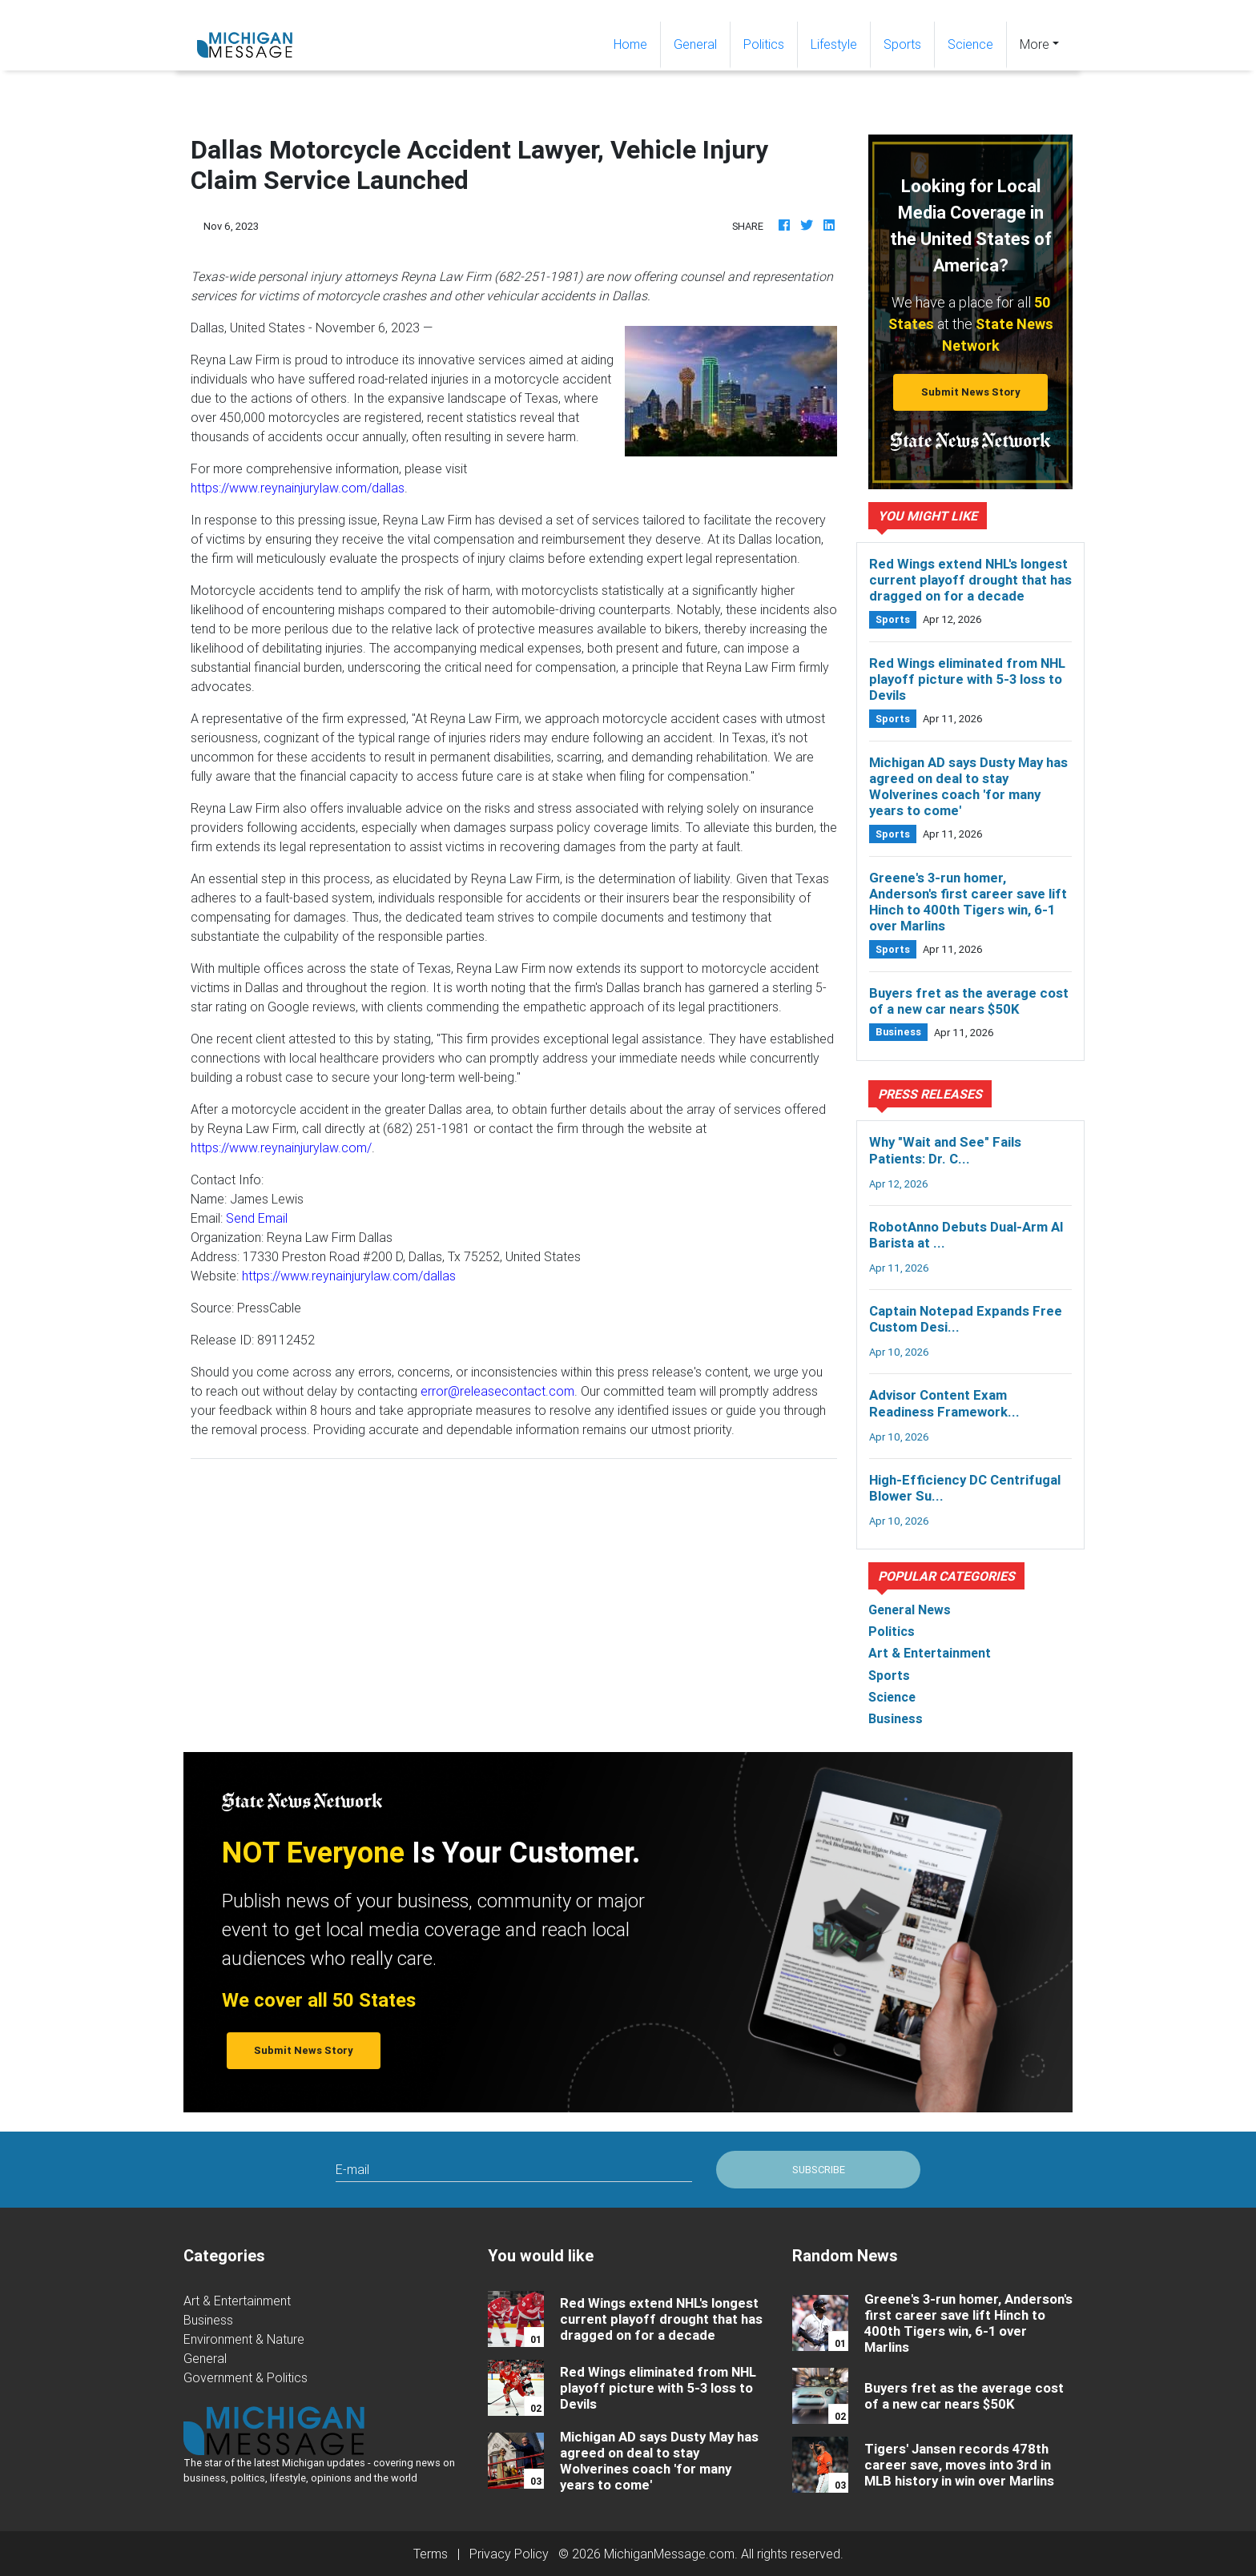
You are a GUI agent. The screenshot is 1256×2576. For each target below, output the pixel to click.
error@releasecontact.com (497, 1391)
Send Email (257, 1218)
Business (208, 2320)
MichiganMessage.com (669, 2554)
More (1034, 44)
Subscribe (818, 2169)
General (695, 44)
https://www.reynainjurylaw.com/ (281, 1147)
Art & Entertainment (237, 2301)
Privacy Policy (509, 2554)
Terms (430, 2554)
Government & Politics (245, 2377)
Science (970, 44)
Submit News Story (970, 392)
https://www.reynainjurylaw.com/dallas (298, 488)
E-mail (352, 2169)
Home (637, 43)
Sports (902, 44)
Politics (763, 44)
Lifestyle (834, 44)
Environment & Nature (243, 2339)
